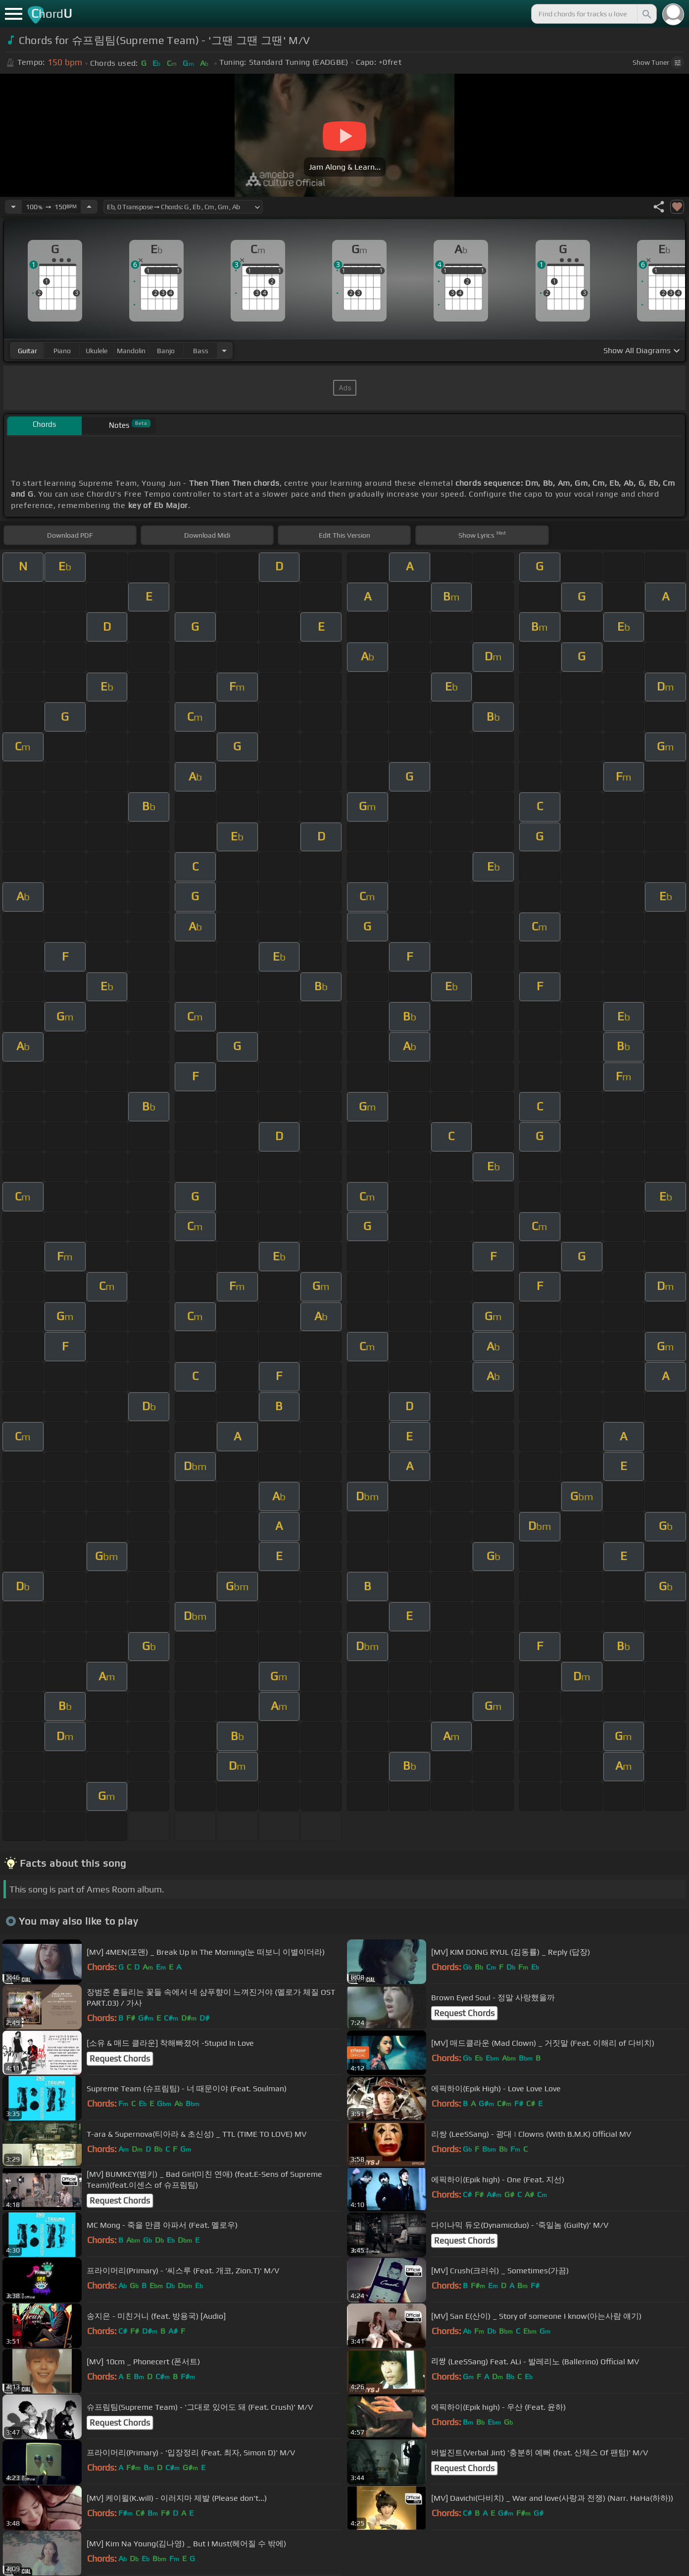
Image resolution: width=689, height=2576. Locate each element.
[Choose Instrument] (224, 350)
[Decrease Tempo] (13, 207)
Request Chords (464, 2013)
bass (200, 351)
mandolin (131, 351)
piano (62, 351)
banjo (166, 351)
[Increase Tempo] (89, 207)
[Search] (646, 14)
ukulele (96, 351)
